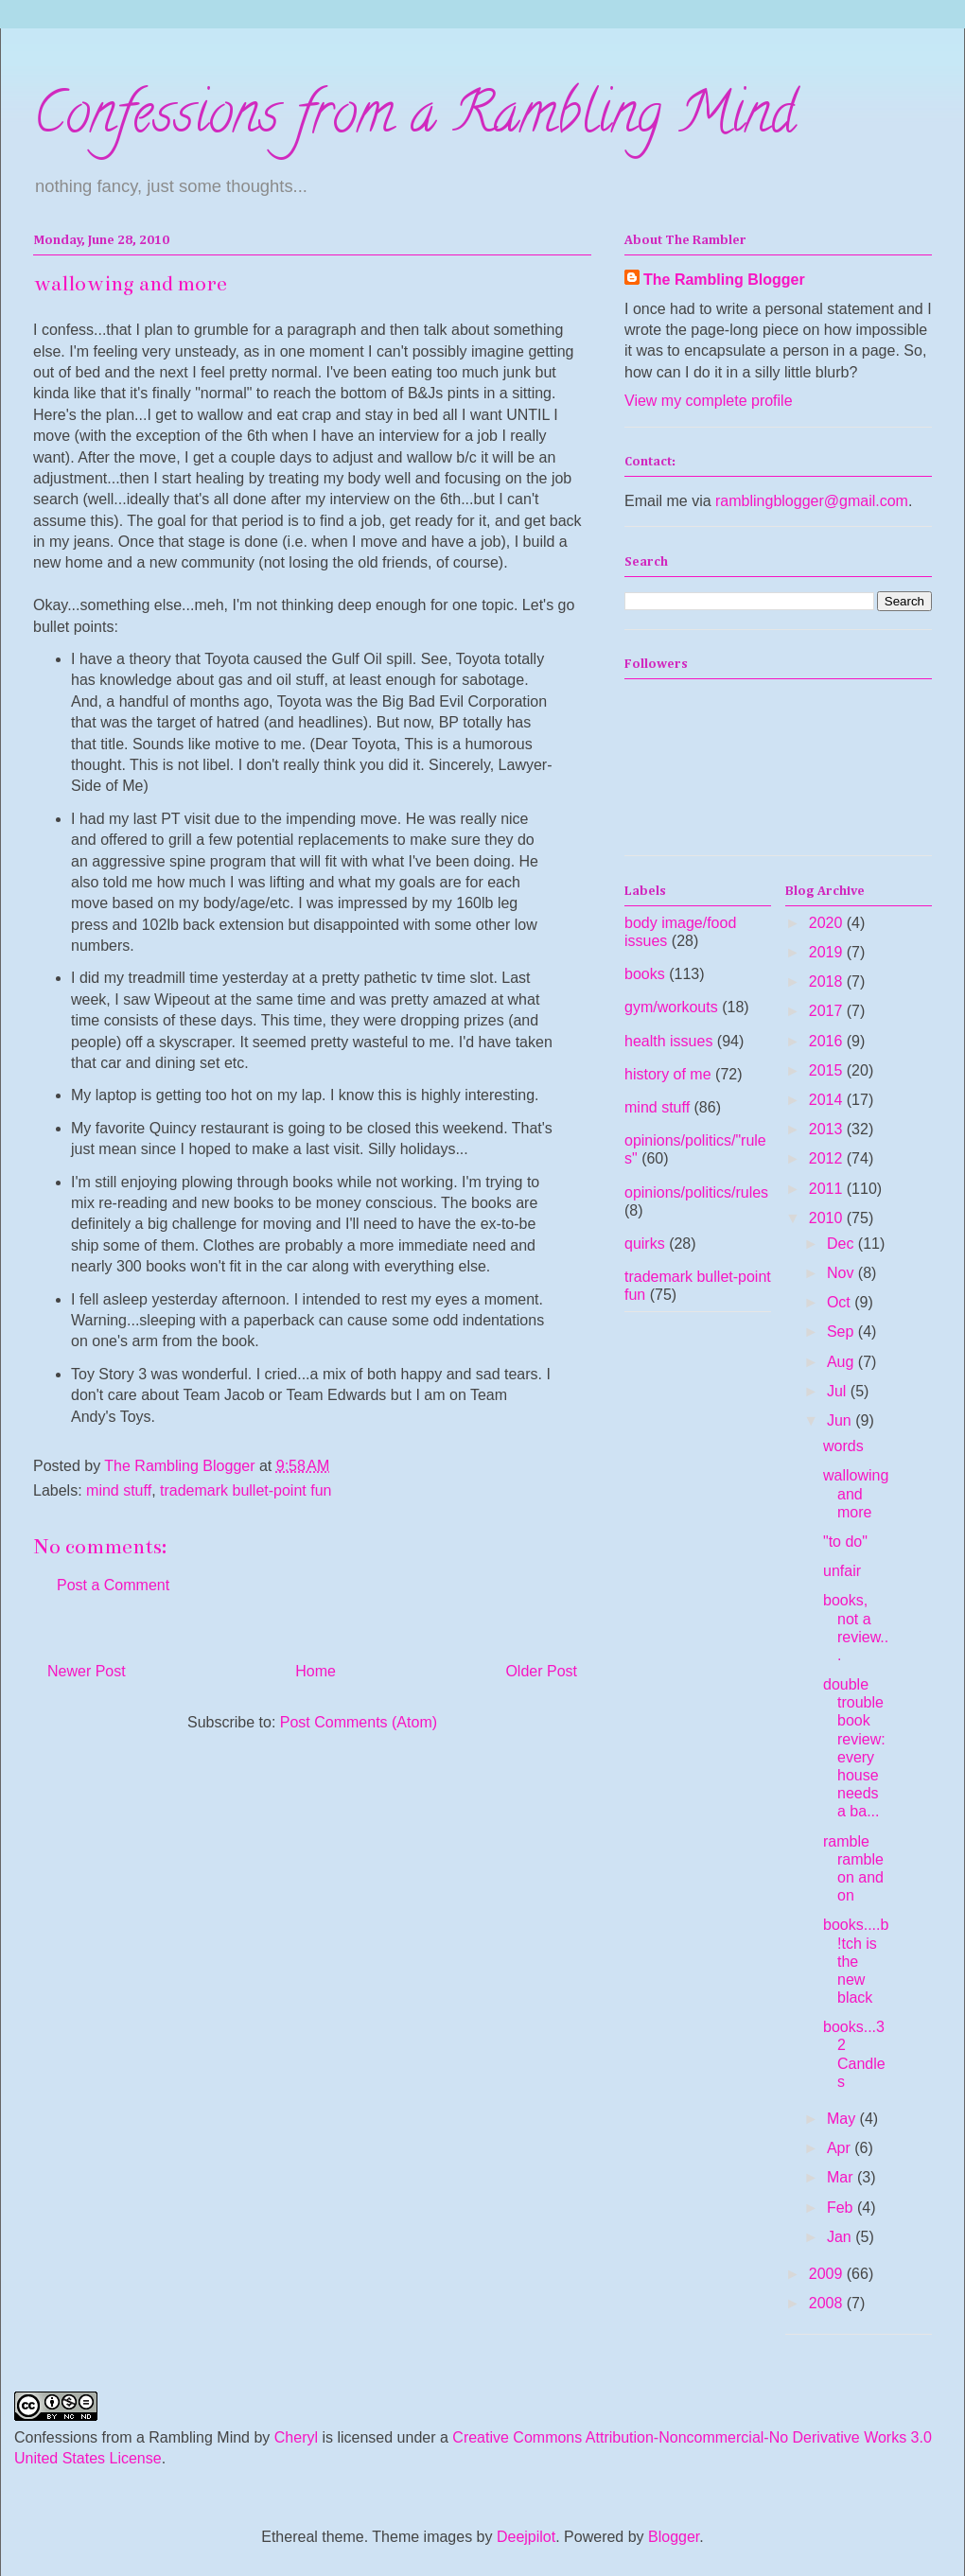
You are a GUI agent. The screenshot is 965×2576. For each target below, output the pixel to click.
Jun (841, 1420)
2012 (828, 1158)
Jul (839, 1391)
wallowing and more (855, 1493)
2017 (828, 1011)
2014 (828, 1100)
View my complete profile (708, 401)
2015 (828, 1070)
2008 (828, 2303)
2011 (828, 1189)
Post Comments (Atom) (358, 1722)
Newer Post (86, 1671)
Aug (842, 1362)
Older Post (541, 1671)
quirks (644, 1243)
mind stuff (118, 1490)
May (843, 2119)
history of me (667, 1074)
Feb (842, 2207)
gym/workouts (671, 1007)
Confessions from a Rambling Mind (414, 119)
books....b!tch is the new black (855, 1961)
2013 (828, 1129)
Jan (841, 2237)
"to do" (845, 1541)
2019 (828, 952)
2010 (828, 1218)
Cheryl (296, 2437)
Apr (840, 2148)
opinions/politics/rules (696, 1192)
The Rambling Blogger (724, 280)
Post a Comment (113, 1585)
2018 (828, 981)
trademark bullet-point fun (245, 1490)
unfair (842, 1571)
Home (315, 1671)
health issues (668, 1041)
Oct (840, 1302)
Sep (842, 1331)
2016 (828, 1041)
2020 (828, 923)
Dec (842, 1243)
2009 (828, 2274)
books (644, 974)
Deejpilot (526, 2537)
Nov (842, 1273)
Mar (842, 2177)
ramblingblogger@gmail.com (811, 501)
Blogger (673, 2537)
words (843, 1446)
